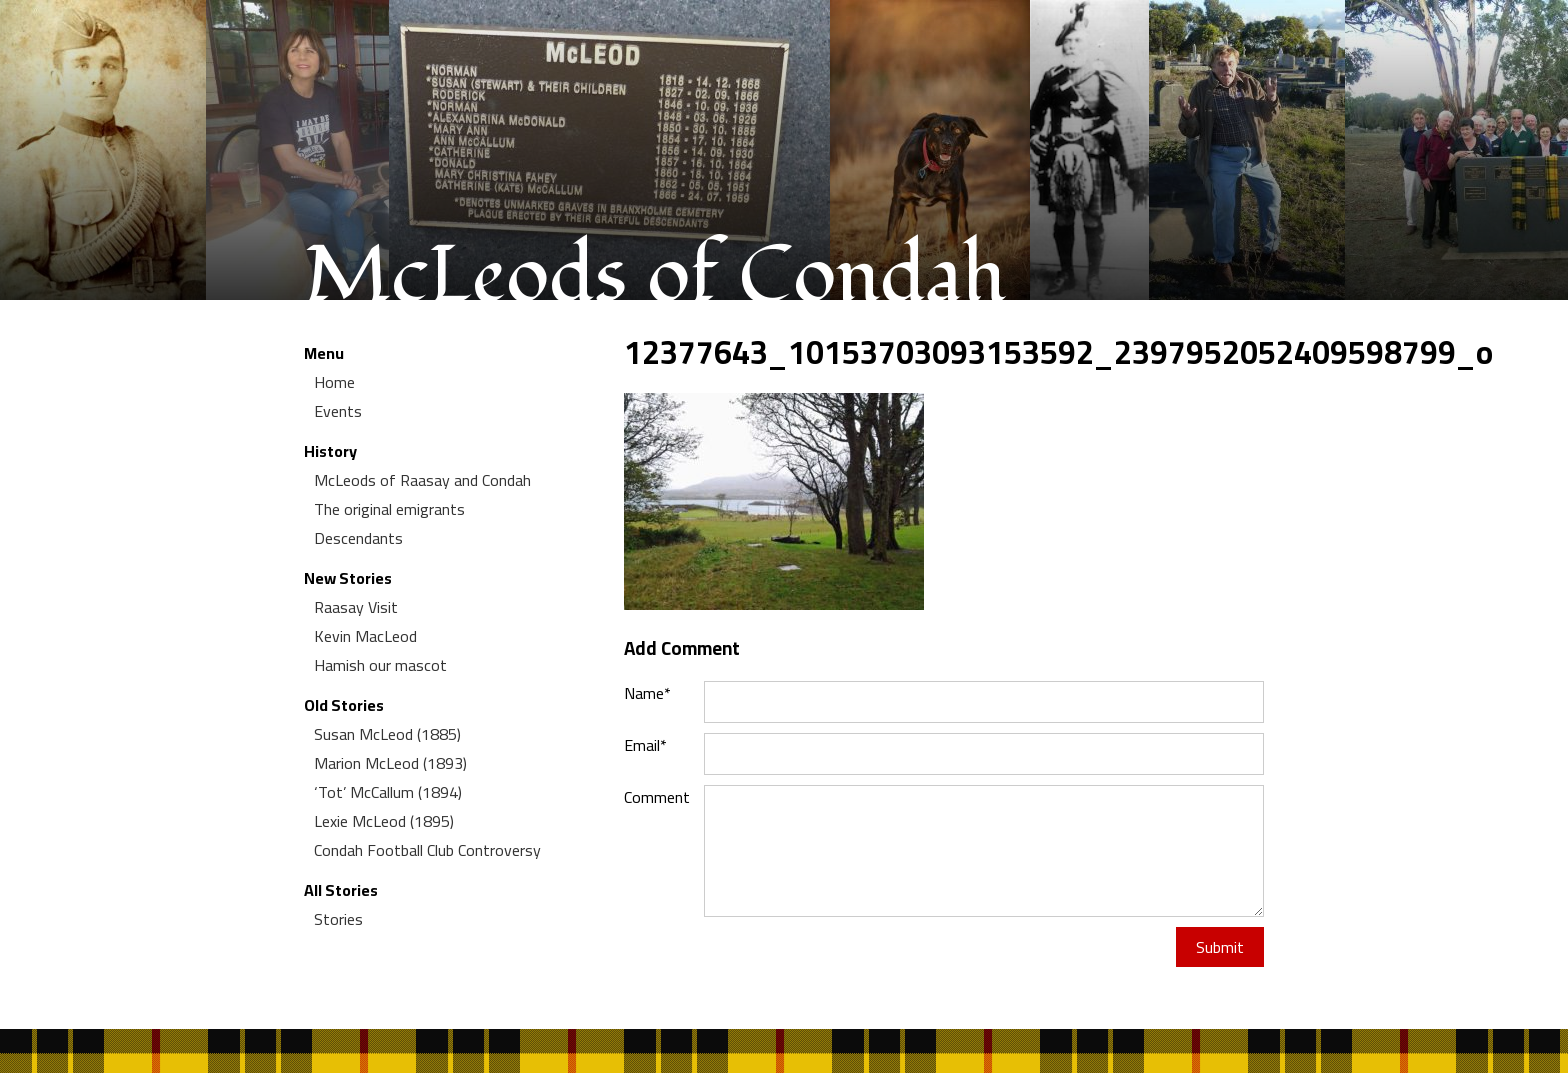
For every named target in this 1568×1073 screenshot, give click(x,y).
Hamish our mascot (380, 665)
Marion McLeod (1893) (390, 763)
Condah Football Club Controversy (427, 850)
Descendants (358, 538)
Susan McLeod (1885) (387, 734)
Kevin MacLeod (365, 636)
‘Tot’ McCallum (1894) (388, 792)
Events (338, 411)
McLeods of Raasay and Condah (422, 480)
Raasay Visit (356, 607)
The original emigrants (389, 509)
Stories (338, 919)
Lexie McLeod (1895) (384, 821)
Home (334, 382)
